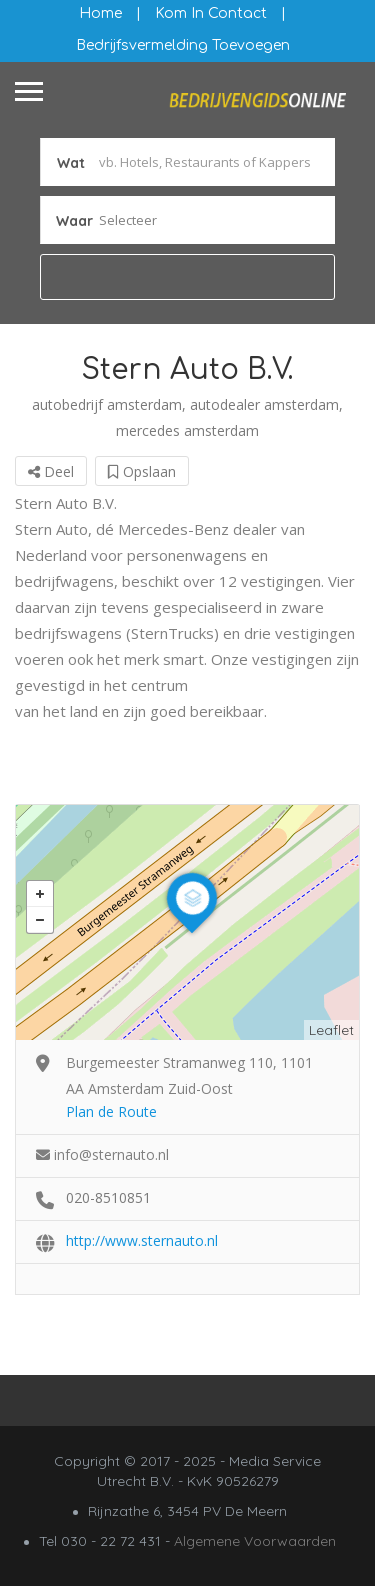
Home (100, 13)
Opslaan (142, 471)
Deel (51, 471)
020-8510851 (108, 1197)
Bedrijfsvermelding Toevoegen (183, 45)
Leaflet (331, 1030)
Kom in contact (211, 13)
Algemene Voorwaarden (255, 1541)
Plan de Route (111, 1111)
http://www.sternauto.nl (142, 1240)
